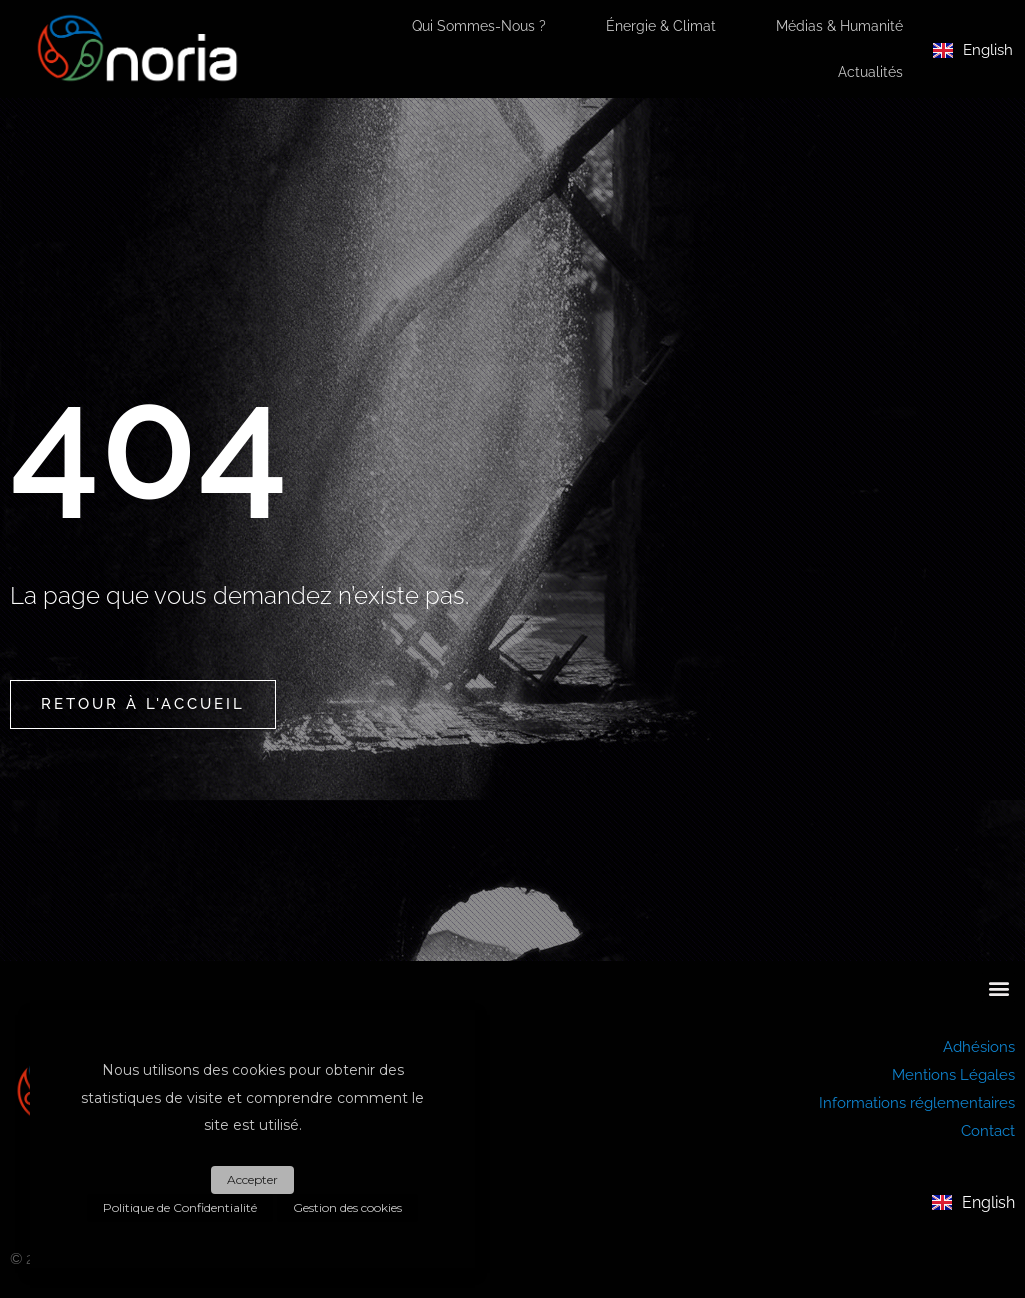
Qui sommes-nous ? (479, 26)
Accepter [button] (252, 1179)
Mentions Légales (953, 1075)
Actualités (870, 72)
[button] (998, 987)
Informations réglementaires (917, 1103)
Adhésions (979, 1047)
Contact (988, 1131)
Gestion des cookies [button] (347, 1207)
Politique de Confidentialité (180, 1207)
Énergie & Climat (661, 26)
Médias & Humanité (839, 26)
